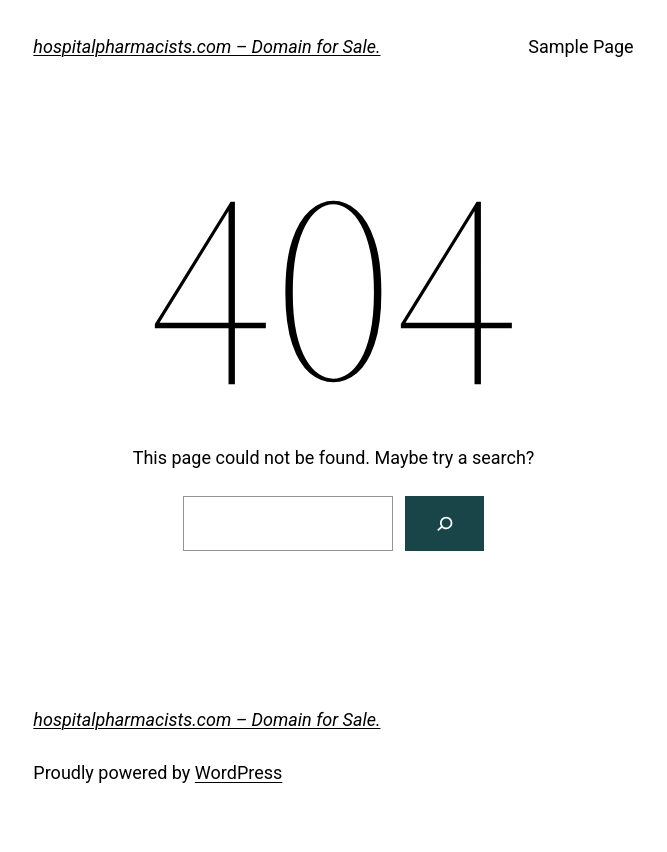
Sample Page (580, 46)
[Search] (444, 523)
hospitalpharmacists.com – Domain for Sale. (206, 46)
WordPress (238, 772)
